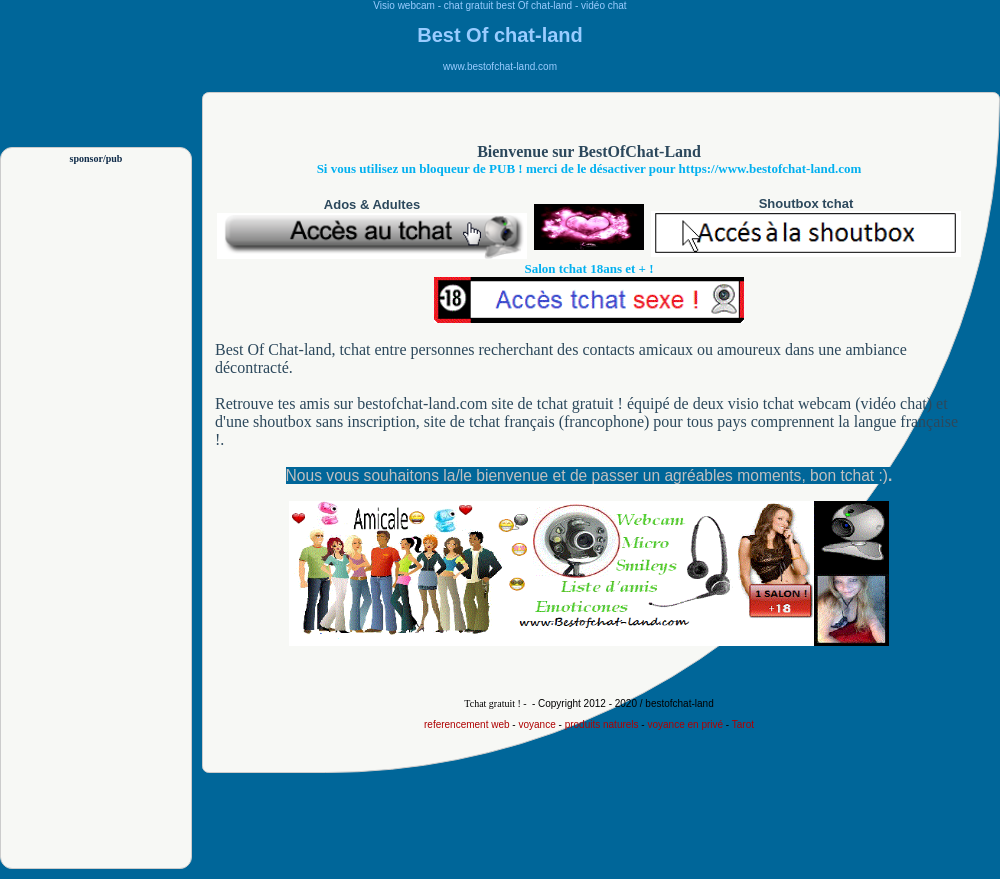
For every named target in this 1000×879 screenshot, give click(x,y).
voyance (536, 724)
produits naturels (602, 724)
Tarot (743, 724)
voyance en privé (685, 724)
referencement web (467, 724)
